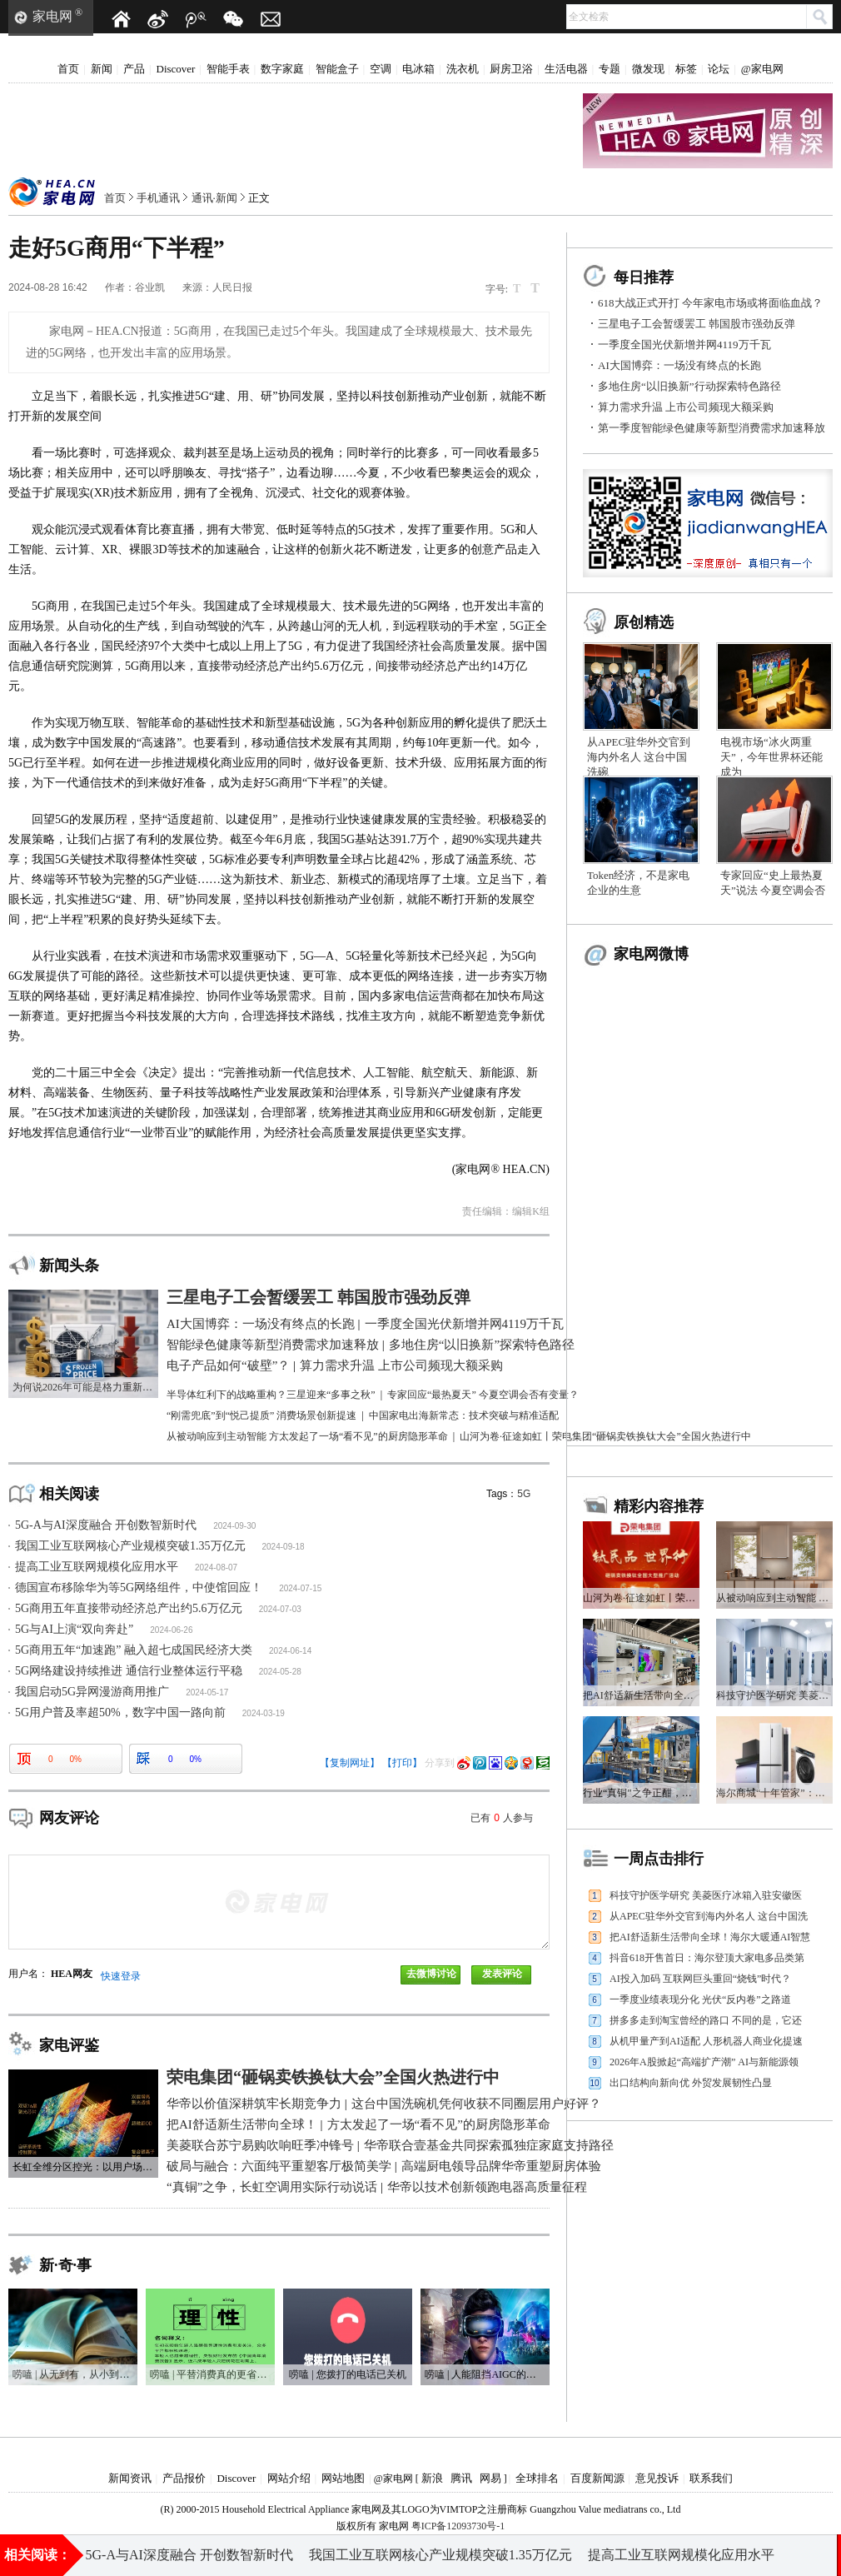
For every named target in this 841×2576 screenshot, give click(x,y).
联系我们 (711, 2478)
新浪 (432, 2478)
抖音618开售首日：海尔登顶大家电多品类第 (707, 1958)
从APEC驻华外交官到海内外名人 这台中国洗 (709, 1916)
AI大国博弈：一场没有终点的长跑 (679, 365)
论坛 (718, 68)
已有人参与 (501, 1818)
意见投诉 (657, 2478)
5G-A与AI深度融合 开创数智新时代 (106, 1525)
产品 (134, 68)
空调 (380, 68)
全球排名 (537, 2478)
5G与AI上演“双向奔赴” (74, 1629)
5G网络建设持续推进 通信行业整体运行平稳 (128, 1671)
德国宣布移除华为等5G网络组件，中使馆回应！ (138, 1587)
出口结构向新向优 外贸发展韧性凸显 (691, 2083)
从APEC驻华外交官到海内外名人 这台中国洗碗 (638, 757)
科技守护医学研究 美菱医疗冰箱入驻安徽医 (706, 1895)
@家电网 (762, 68)
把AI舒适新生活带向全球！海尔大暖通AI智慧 (710, 1937)
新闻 (101, 68)
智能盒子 (337, 68)
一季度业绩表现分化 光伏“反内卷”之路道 (700, 1999)
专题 (609, 68)
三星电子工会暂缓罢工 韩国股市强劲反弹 (696, 323)
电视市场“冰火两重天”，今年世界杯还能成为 (771, 757)
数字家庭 (282, 68)
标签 (686, 68)
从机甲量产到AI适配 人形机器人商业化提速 (706, 2041)
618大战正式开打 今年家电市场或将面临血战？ (710, 303)
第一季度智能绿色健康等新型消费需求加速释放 (711, 428)
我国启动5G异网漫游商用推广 (92, 1691)
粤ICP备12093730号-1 (458, 2526)
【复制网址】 (350, 1763)
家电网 (52, 16)
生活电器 (566, 68)
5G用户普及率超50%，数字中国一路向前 (120, 1712)
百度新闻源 (597, 2478)
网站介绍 (289, 2478)
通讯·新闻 (214, 198)
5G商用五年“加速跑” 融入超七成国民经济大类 (133, 1650)
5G (523, 1494)
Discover (176, 68)
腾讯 (461, 2478)
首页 (68, 68)
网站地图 (343, 2478)
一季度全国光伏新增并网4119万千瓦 (684, 344)
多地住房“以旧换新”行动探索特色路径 (689, 386)
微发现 (648, 68)
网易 (490, 2478)
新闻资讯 (130, 2478)
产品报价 (184, 2478)
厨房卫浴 (511, 68)
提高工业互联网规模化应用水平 (96, 1566)
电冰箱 (418, 68)
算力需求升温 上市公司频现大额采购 (686, 407)
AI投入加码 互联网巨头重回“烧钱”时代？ (700, 1978)
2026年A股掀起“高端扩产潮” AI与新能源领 (704, 2062)
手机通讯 (158, 198)
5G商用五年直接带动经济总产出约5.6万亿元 (128, 1608)
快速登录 (121, 1976)
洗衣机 (462, 68)
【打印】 (402, 1763)
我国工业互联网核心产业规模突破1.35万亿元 (130, 1546)
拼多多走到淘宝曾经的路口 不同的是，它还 (706, 2020)
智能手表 (228, 68)
